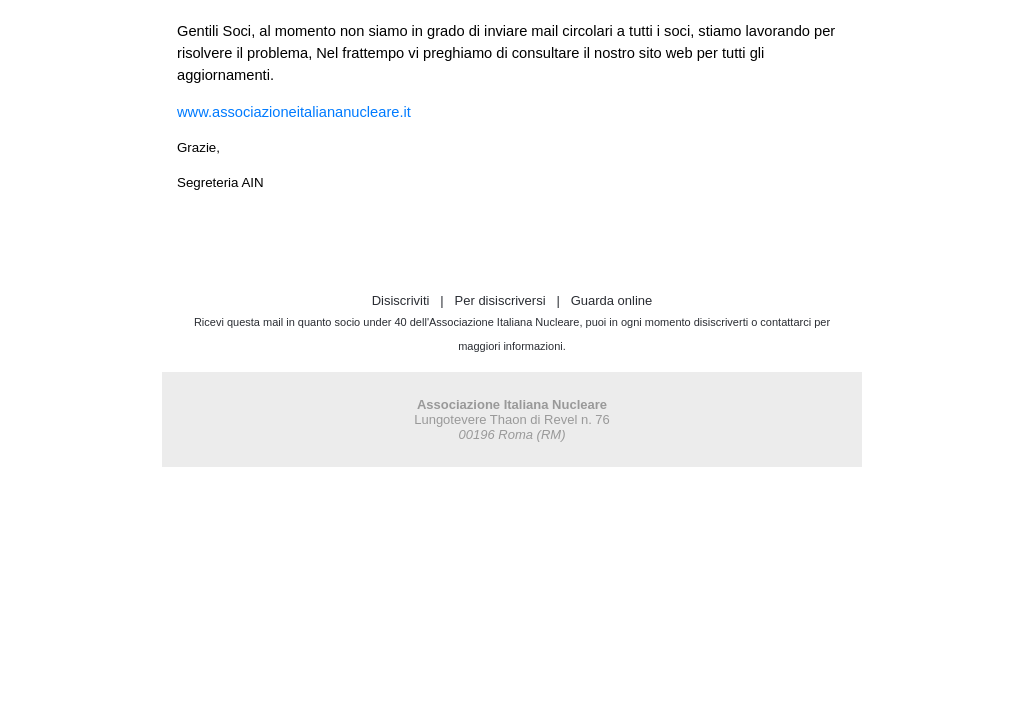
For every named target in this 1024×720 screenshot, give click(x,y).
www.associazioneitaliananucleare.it (294, 112)
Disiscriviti (401, 300)
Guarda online (612, 300)
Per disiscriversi (500, 300)
